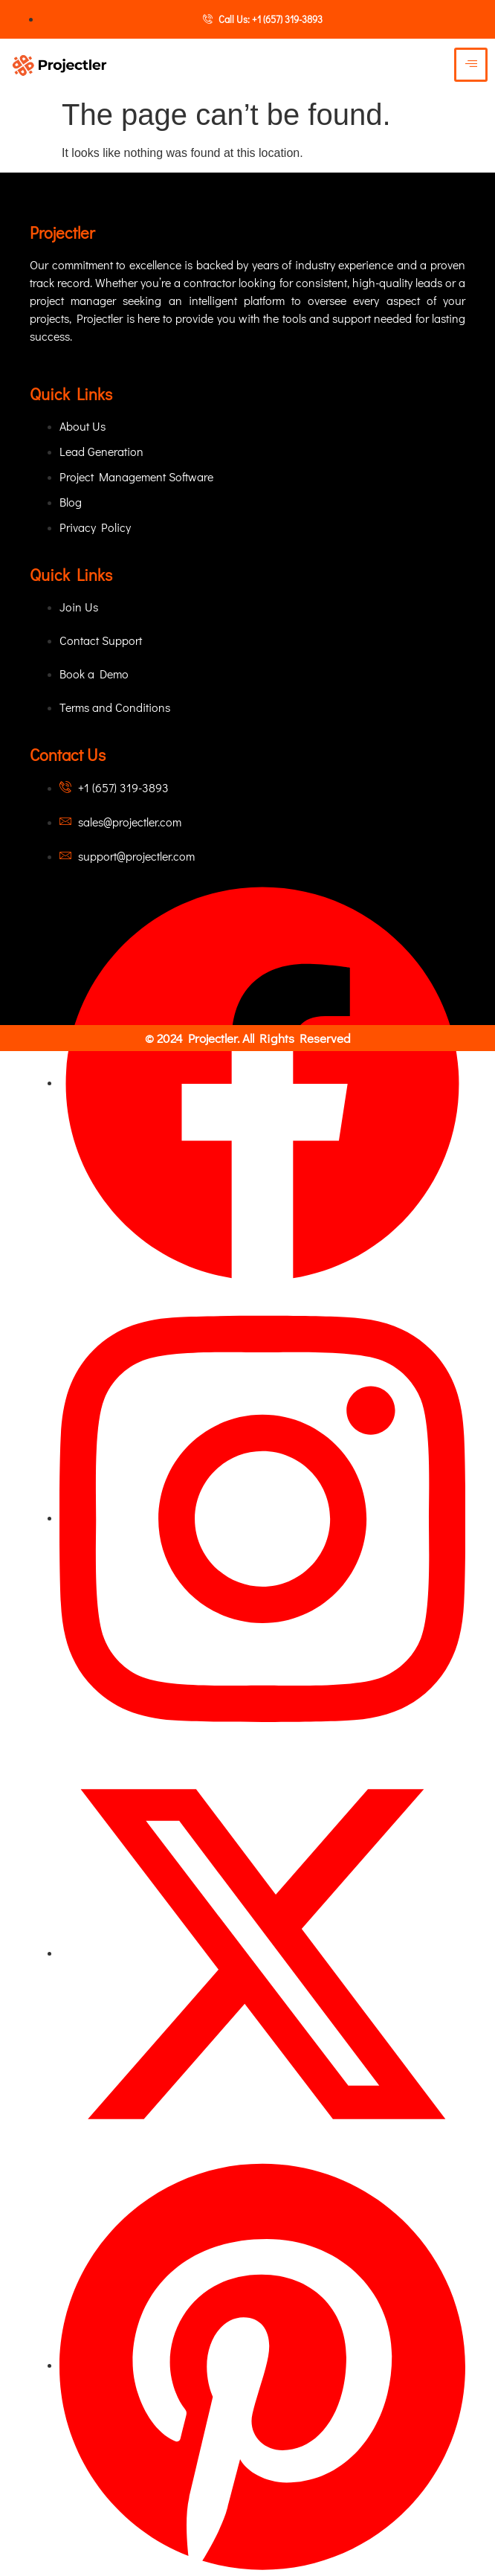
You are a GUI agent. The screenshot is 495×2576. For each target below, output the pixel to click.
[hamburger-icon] (471, 65)
